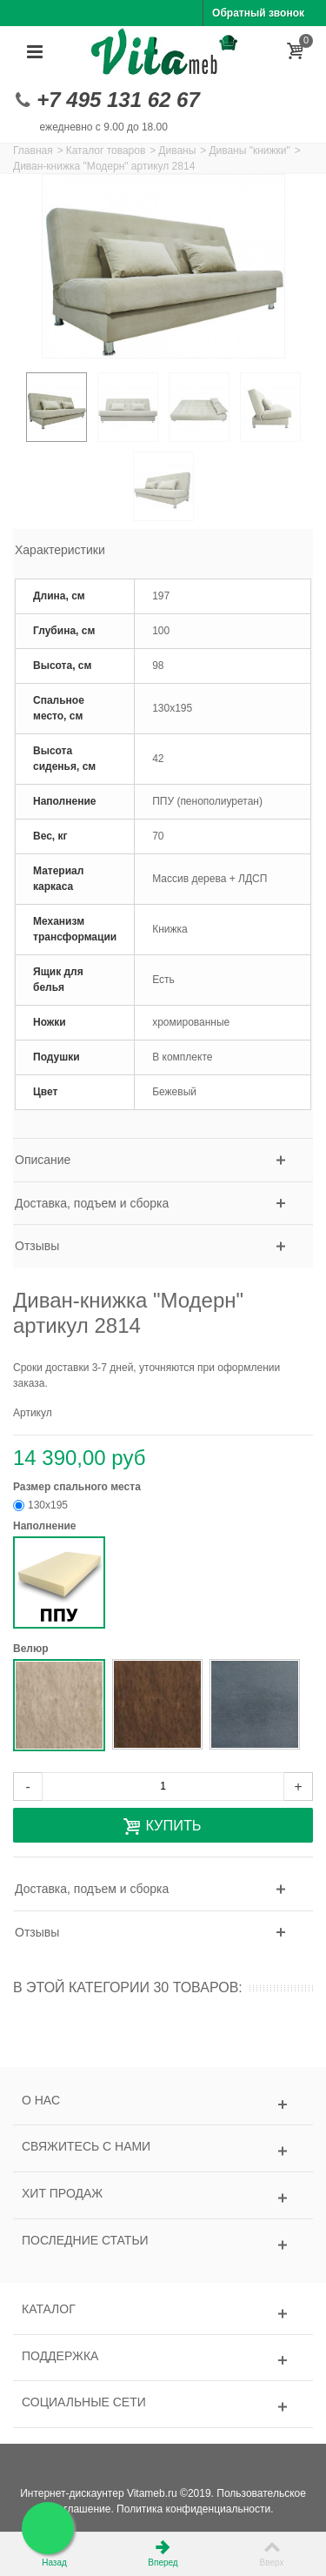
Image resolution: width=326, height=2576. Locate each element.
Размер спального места (78, 1487)
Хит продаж (62, 2193)
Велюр (32, 1649)
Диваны (177, 150)
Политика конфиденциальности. (194, 2509)
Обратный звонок (258, 13)
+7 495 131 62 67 (118, 99)
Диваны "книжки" (249, 150)
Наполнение (46, 1526)
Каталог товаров (106, 150)
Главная (33, 150)
